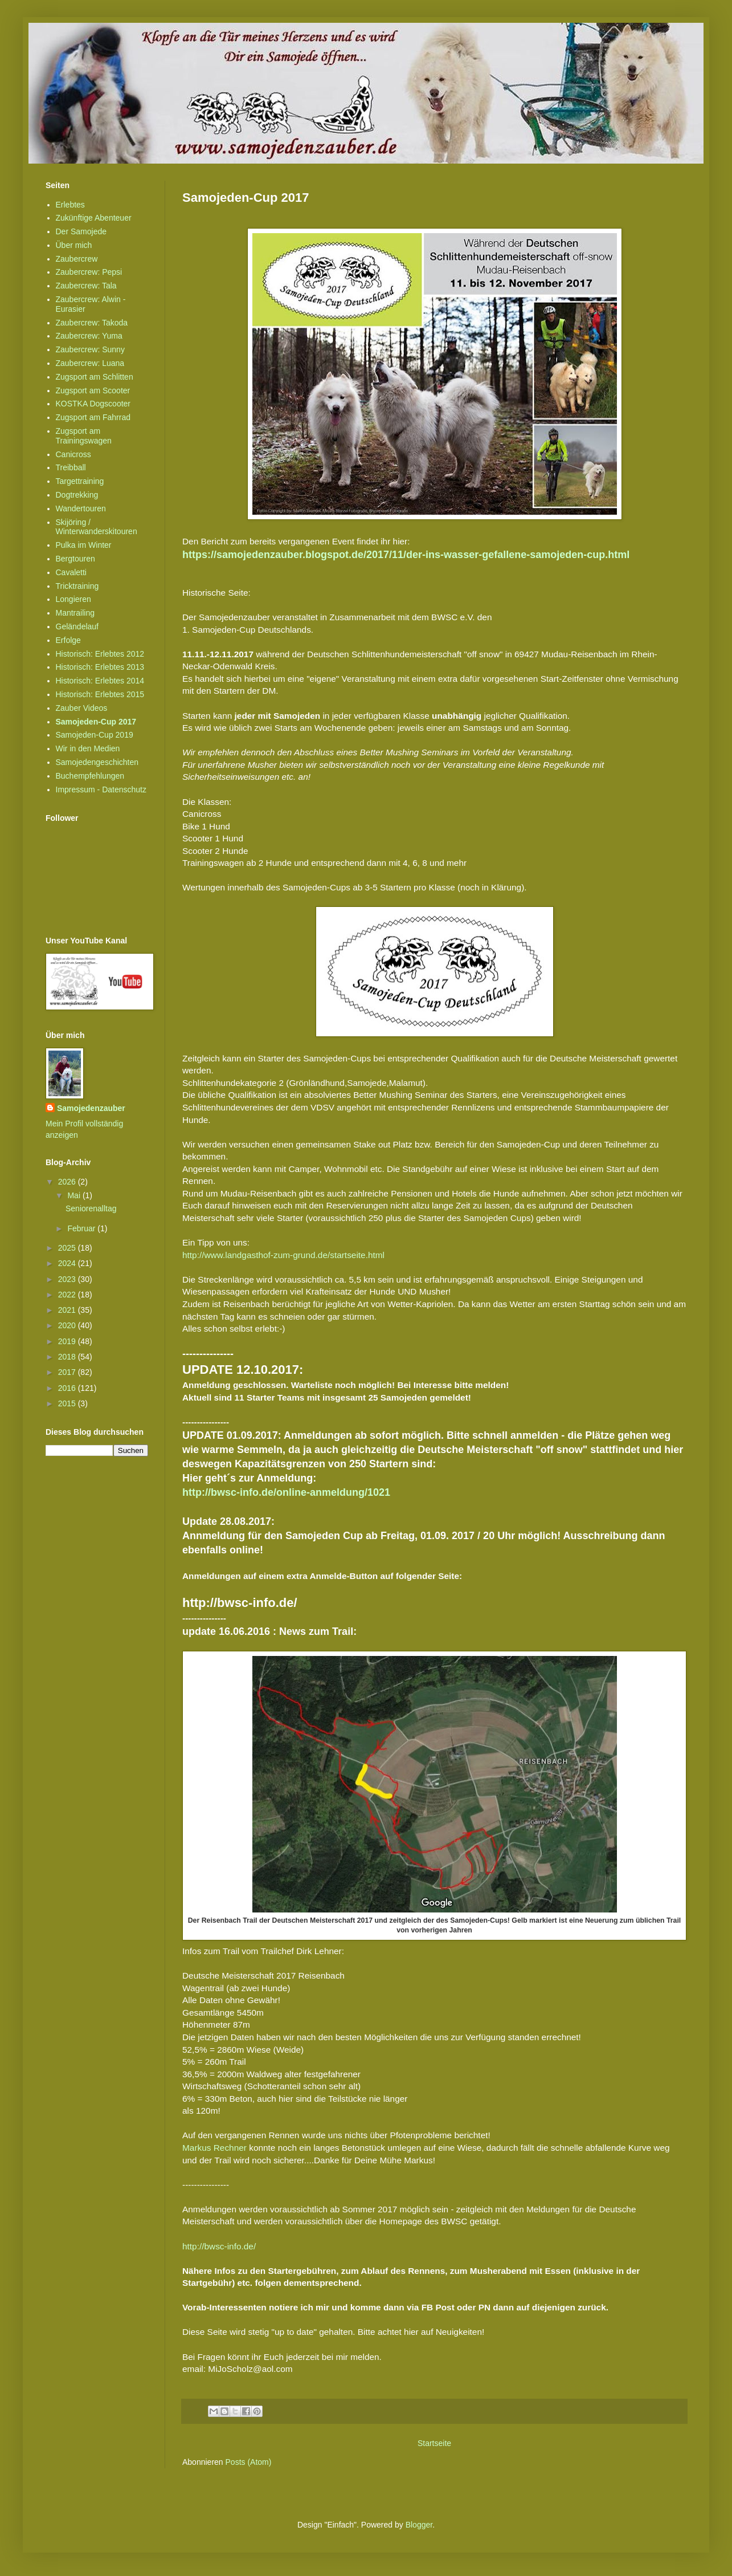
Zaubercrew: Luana (90, 363)
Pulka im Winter (84, 545)
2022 (68, 1294)
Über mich (74, 245)
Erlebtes (70, 204)
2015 (68, 1403)
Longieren (73, 599)
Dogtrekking (77, 494)
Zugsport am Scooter (93, 390)
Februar (82, 1228)
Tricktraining (77, 586)
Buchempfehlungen (90, 775)
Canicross (73, 454)
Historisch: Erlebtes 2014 (100, 680)
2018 (68, 1356)
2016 (68, 1388)
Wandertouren (81, 508)
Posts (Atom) (249, 2462)
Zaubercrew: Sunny (90, 349)
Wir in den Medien (88, 748)
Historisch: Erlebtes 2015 (100, 694)
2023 (68, 1279)
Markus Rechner (214, 2147)
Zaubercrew (77, 258)
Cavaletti (71, 572)
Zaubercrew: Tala (86, 285)
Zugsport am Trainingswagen (84, 435)
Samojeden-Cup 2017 (96, 721)
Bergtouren (75, 558)
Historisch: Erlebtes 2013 (100, 667)
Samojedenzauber (91, 1108)
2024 (68, 1263)
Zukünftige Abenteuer (94, 217)
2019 (68, 1341)
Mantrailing (75, 612)
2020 (68, 1325)
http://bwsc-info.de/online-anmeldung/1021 (286, 1492)
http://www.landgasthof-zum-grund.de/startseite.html (283, 1255)
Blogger (419, 2524)
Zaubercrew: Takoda (92, 322)
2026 (68, 1181)
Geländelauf (77, 626)
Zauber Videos (82, 708)
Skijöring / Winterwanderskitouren (96, 527)
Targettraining (80, 481)
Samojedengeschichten (97, 762)
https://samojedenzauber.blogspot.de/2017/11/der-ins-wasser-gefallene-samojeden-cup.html (405, 554)
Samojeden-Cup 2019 (94, 734)
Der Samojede (81, 231)
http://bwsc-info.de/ (219, 2246)
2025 (68, 1247)
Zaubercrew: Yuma (89, 335)
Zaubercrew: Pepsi (89, 271)
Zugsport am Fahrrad (93, 417)
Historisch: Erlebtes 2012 (100, 653)
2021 (68, 1310)
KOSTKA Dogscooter (93, 403)
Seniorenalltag (91, 1208)
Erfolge (68, 640)
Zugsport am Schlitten (94, 376)
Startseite (434, 2443)
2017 (68, 1372)
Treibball (71, 467)
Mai (74, 1195)
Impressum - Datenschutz (101, 789)
